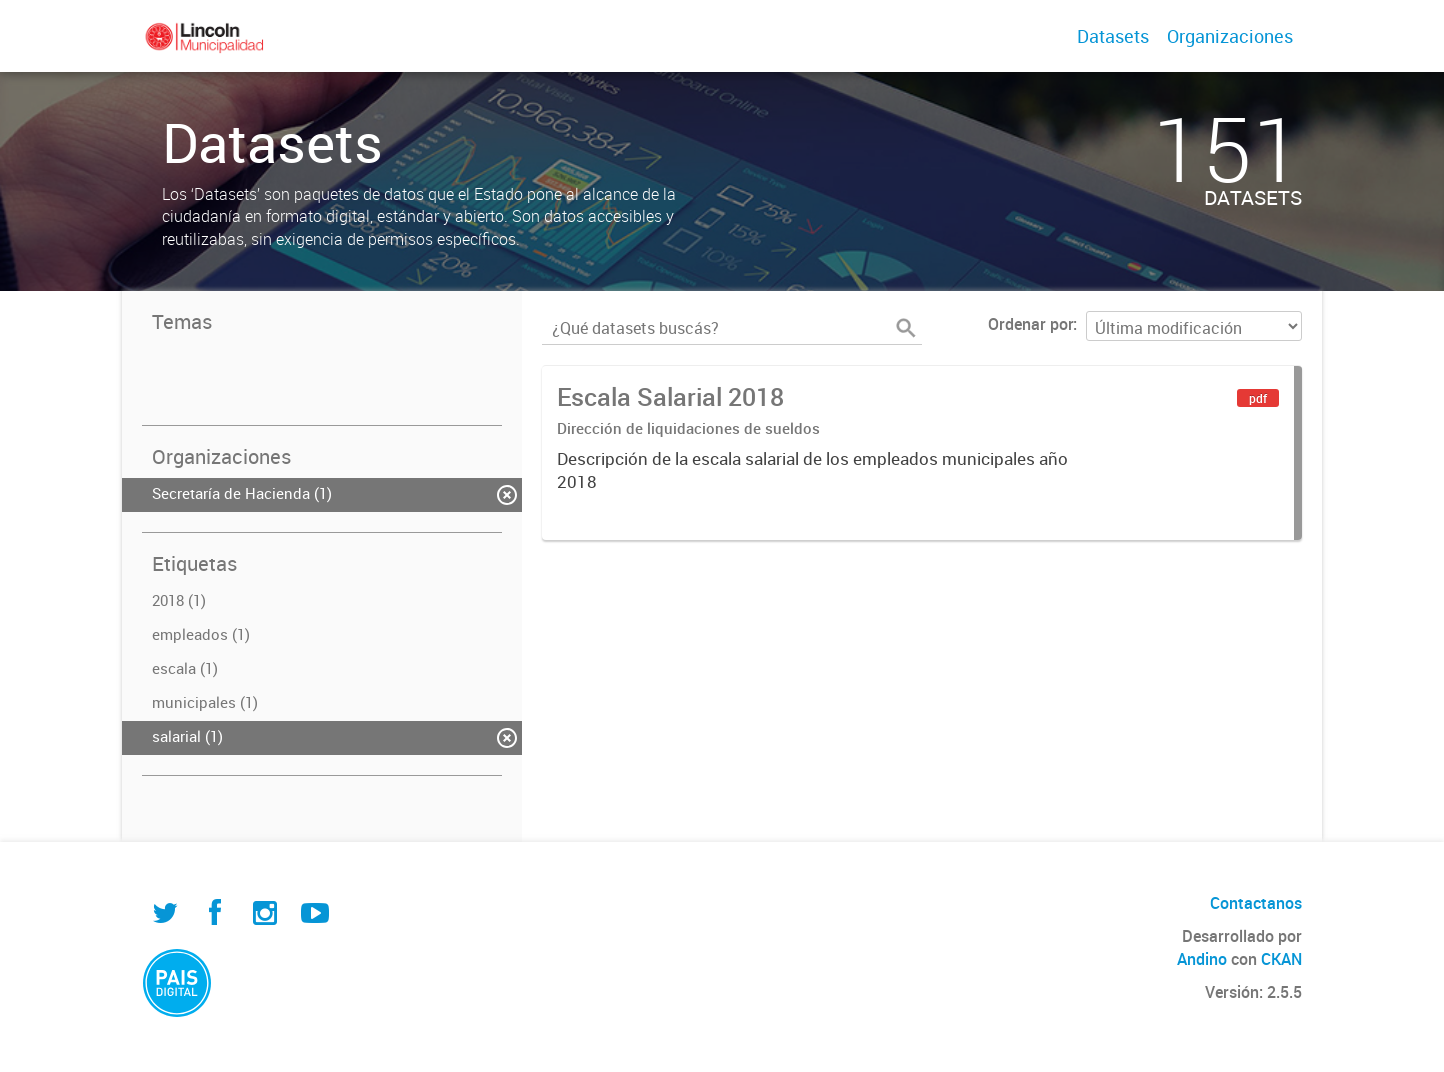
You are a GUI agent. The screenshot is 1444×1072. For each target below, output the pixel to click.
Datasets (1113, 36)
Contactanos (1256, 903)
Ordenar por (1030, 324)
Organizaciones (1230, 36)
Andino (1202, 959)
